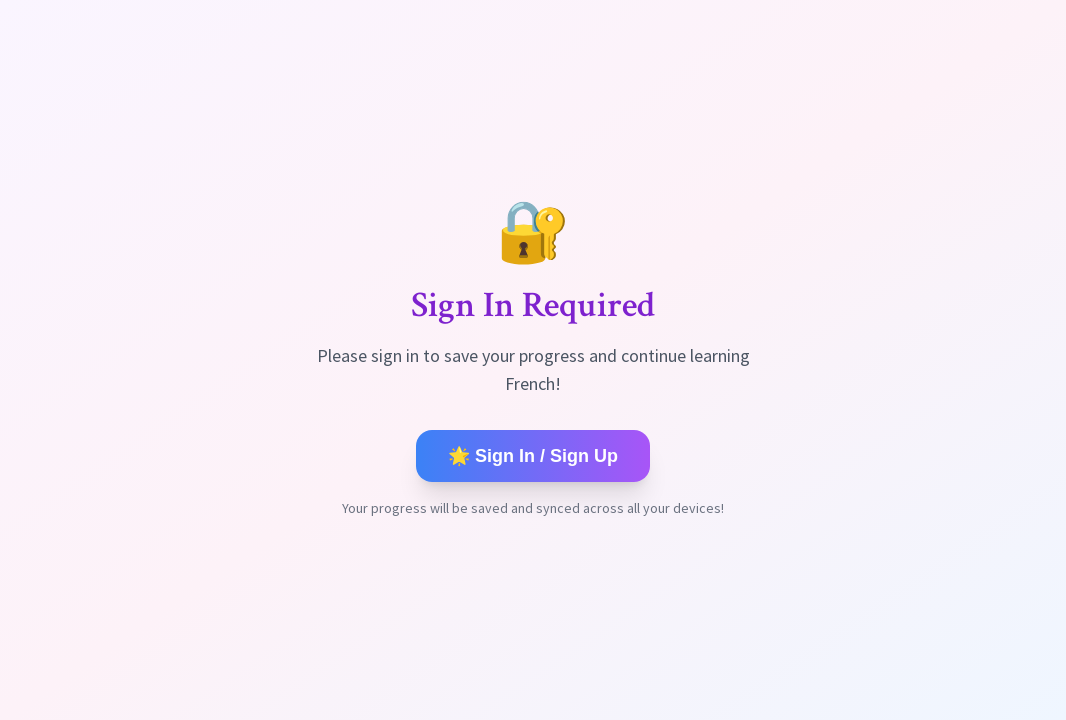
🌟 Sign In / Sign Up (533, 456)
